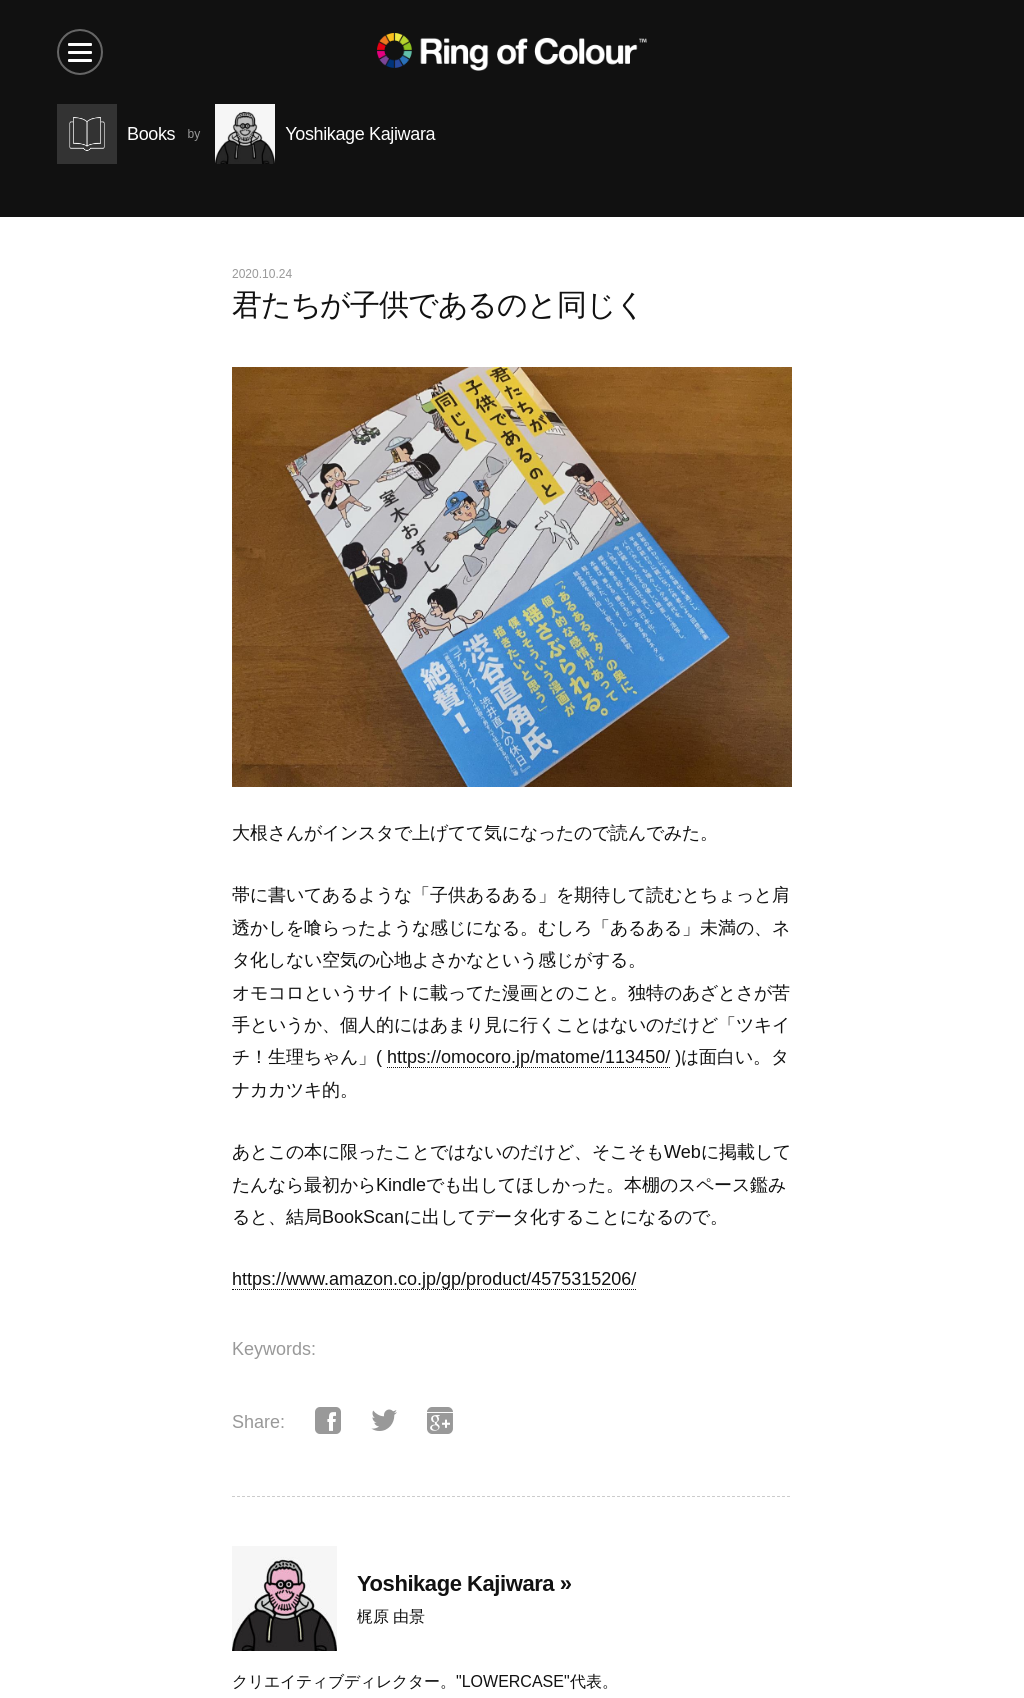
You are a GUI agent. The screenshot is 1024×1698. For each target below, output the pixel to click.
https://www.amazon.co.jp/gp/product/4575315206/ (434, 1279)
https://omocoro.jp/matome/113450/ (528, 1057)
